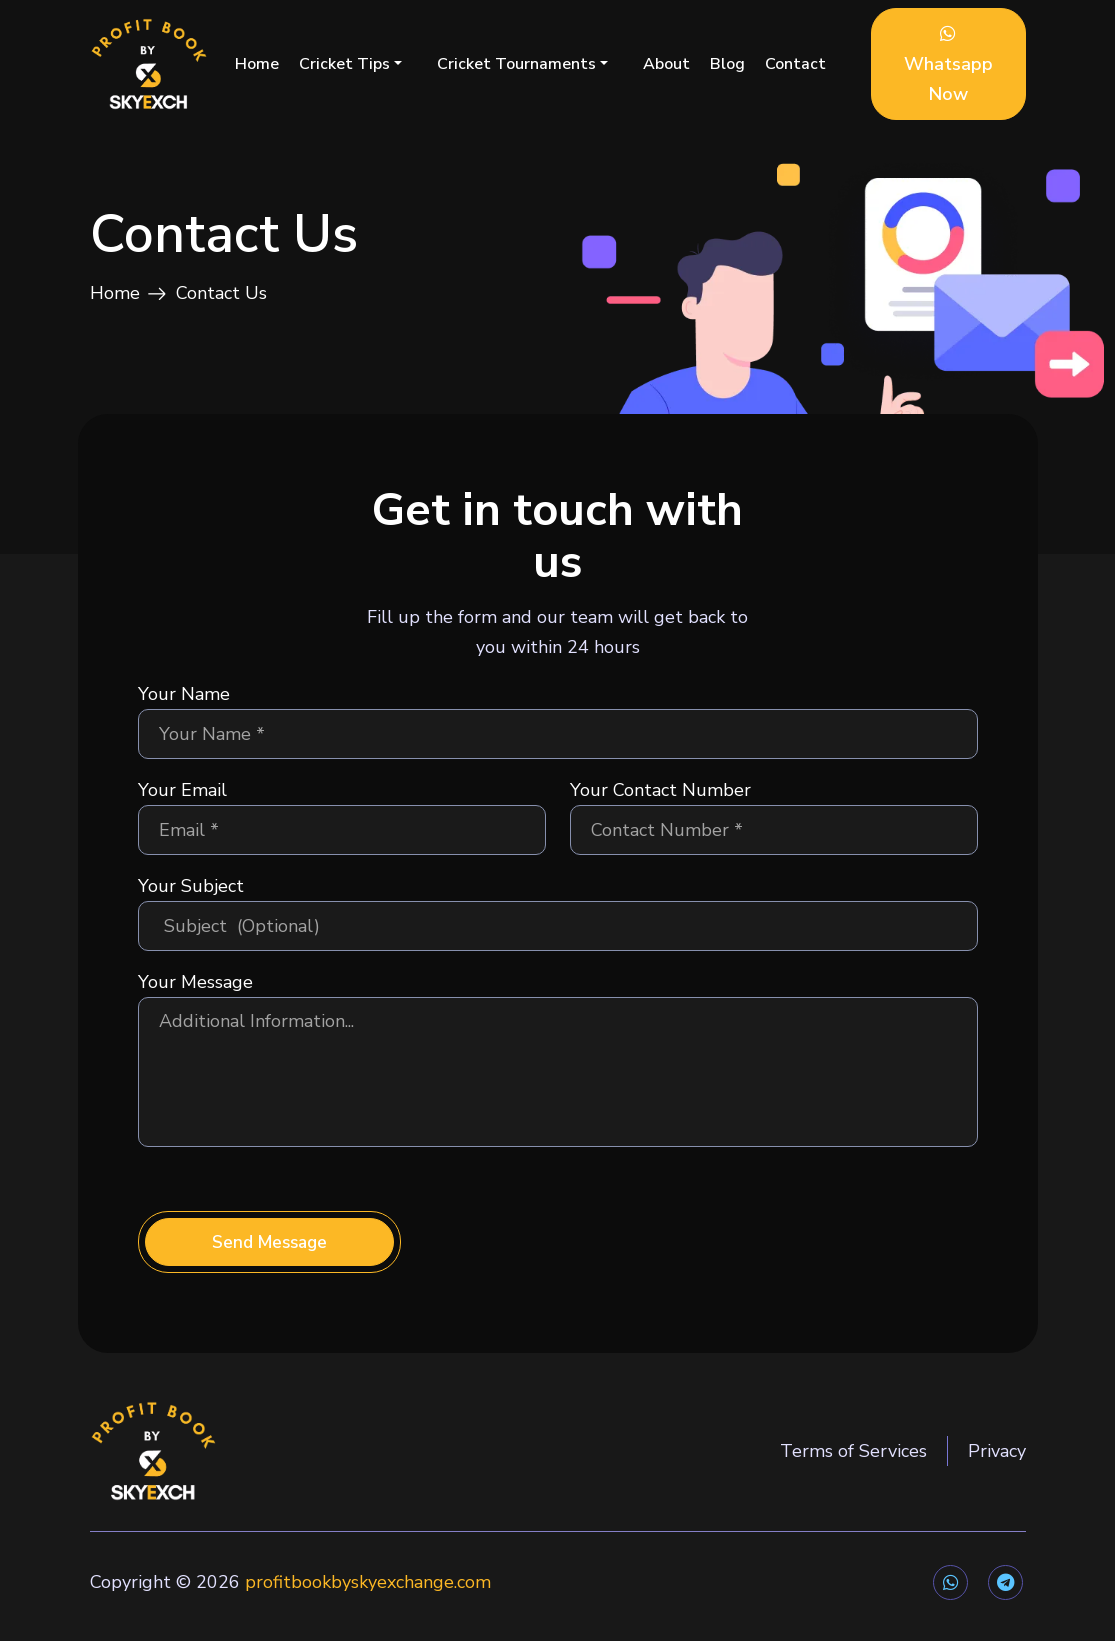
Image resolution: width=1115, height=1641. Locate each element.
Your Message (195, 995)
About (666, 64)
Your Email (182, 803)
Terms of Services (853, 1465)
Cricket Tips (344, 64)
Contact (795, 64)
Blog (727, 64)
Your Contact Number (660, 803)
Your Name (184, 707)
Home (257, 64)
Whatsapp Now (948, 65)
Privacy (997, 1465)
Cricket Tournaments (516, 64)
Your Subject (191, 899)
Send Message (269, 1255)
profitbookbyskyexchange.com (368, 1593)
